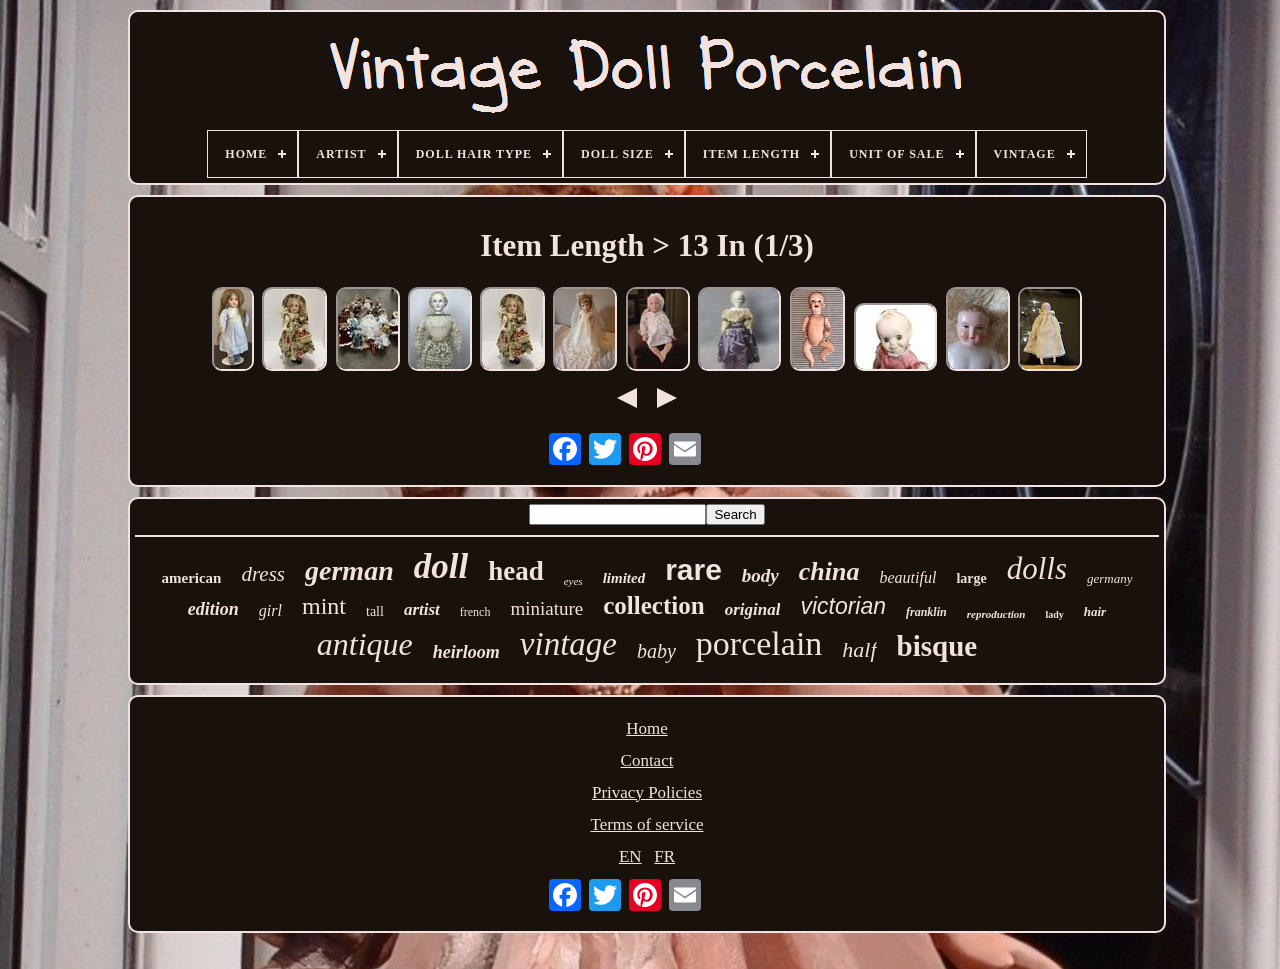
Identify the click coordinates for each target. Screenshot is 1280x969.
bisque (937, 646)
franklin (926, 612)
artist (422, 609)
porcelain (759, 643)
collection (653, 605)
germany (1110, 578)
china (829, 571)
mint (324, 606)
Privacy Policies (647, 792)
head (516, 571)
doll (441, 566)
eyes (573, 581)
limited (624, 578)
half (859, 649)
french (475, 612)
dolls (1037, 568)
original (753, 609)
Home (647, 728)
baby (656, 651)
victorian (843, 606)
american (191, 578)
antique (365, 644)
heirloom (466, 652)
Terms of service (646, 824)
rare (693, 569)
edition (213, 609)
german (349, 570)
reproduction (996, 614)
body (760, 575)
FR (664, 856)
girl (270, 610)
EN (630, 856)
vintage (568, 644)
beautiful (907, 577)
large (971, 578)
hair (1095, 611)
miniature (546, 608)
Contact (647, 760)
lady (1054, 614)
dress (263, 574)
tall (375, 611)
